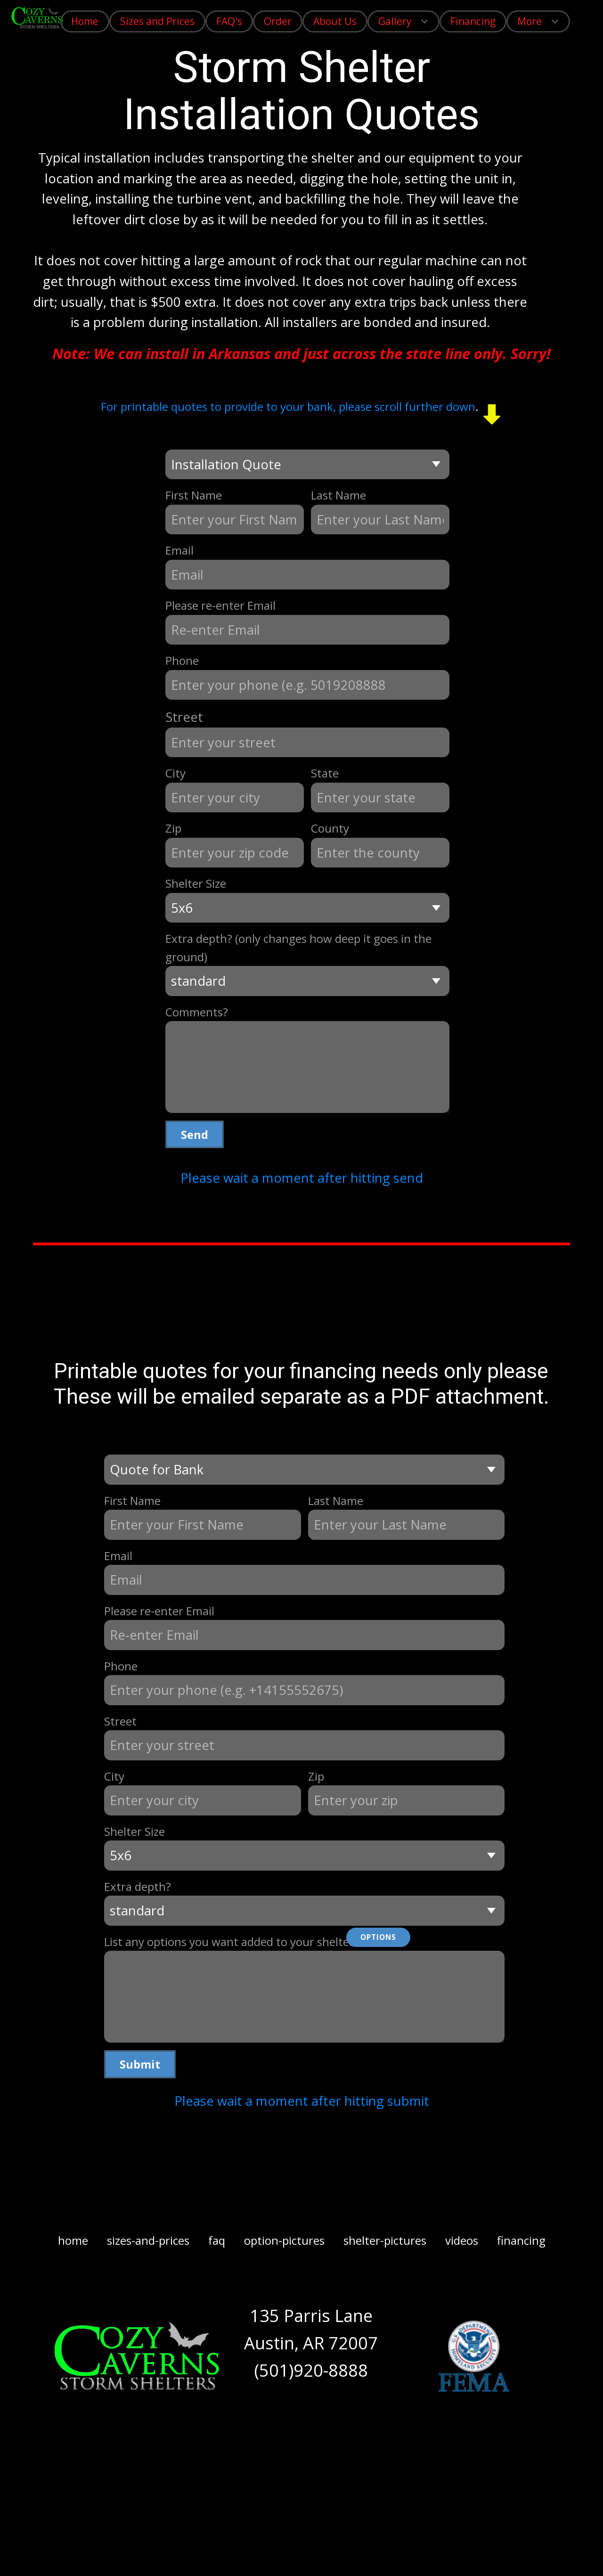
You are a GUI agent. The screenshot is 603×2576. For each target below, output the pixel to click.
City (175, 773)
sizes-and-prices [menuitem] (148, 2240)
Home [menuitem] (84, 21)
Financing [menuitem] (473, 21)
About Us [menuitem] (335, 21)
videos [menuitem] (461, 2240)
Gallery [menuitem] (395, 21)
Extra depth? (137, 1886)
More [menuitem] (529, 21)
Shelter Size (195, 883)
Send (194, 1134)
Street (184, 717)
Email (179, 550)
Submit (140, 2064)
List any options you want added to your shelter (229, 1941)
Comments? (196, 1012)
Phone (182, 660)
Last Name (338, 495)
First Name (193, 495)
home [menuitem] (73, 2240)
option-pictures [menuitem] (284, 2240)
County (330, 828)
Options (378, 1937)
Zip (173, 828)
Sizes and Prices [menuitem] (157, 21)
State (325, 773)
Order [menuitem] (278, 21)
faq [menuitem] (216, 2240)
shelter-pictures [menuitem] (384, 2240)
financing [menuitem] (521, 2240)
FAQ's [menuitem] (229, 21)
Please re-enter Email (220, 605)
